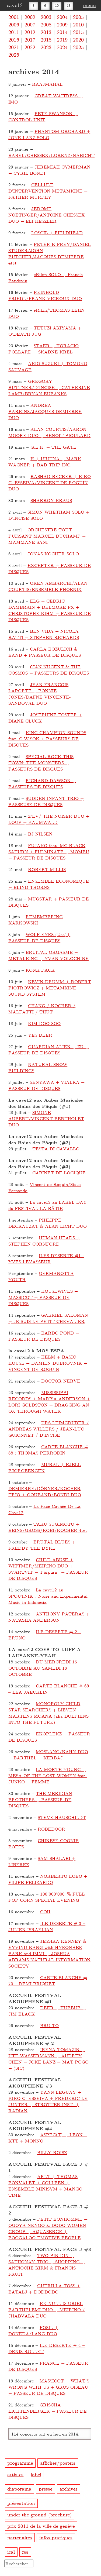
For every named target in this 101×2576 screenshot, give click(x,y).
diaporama (19, 2488)
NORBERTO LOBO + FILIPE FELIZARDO (47, 1879)
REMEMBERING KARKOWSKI (35, 919)
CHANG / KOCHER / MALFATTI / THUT (41, 1008)
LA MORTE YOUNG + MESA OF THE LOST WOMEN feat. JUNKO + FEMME (47, 1775)
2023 (46, 47)
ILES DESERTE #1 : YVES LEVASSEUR (46, 1258)
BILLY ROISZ (52, 2152)
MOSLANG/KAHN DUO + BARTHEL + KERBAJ (48, 1754)
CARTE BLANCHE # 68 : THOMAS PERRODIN (48, 1449)
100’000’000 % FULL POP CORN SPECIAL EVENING (46, 1897)
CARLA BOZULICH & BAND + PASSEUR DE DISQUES (44, 652)
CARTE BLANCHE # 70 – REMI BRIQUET (47, 1980)
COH (45, 1911)
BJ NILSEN (40, 834)
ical (11, 2551)
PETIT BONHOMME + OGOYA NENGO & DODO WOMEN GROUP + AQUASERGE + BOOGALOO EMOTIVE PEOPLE (48, 2228)
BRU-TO (49, 2025)
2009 (62, 24)
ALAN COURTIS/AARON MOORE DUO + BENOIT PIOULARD (49, 432)
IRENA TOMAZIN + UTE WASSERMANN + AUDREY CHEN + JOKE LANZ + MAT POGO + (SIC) (48, 2058)
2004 (62, 16)
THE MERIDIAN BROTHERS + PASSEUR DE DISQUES (40, 1799)
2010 (78, 24)
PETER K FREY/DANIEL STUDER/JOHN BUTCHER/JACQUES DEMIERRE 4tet (49, 253)
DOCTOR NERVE (60, 1381)
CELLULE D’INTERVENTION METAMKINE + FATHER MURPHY (48, 190)
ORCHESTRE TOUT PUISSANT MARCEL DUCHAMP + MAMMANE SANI (47, 536)
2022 (30, 47)
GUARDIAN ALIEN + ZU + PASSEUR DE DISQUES (48, 1049)
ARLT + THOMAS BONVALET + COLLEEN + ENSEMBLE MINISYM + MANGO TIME (45, 2185)
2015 (78, 32)
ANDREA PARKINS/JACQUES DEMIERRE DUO (45, 411)
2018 (46, 39)
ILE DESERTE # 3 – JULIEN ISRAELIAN (46, 1926)
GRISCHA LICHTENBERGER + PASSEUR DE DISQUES (47, 2411)
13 (69, 5)
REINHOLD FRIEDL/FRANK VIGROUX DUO (45, 295)
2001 (13, 16)
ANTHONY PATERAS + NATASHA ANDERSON (48, 1617)
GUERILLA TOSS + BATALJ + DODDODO (44, 2288)
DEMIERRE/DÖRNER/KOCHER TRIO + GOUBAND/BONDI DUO (44, 1491)
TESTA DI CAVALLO (55, 1149)
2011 (13, 32)
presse (45, 2488)
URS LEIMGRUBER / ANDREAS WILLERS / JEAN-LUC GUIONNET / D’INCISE (48, 1428)
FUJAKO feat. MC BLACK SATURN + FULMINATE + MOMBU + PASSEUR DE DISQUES (48, 851)
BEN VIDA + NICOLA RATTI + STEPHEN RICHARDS (43, 634)
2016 (13, 39)
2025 (78, 47)
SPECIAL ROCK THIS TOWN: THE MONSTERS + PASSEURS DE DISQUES (41, 762)
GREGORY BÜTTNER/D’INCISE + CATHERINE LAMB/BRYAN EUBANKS (49, 387)
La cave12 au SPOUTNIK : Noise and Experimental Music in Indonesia (48, 1596)
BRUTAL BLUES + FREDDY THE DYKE (41, 1545)
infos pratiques (55, 2537)
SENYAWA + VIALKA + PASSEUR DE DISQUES (46, 1085)
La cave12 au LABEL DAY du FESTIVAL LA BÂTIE (47, 1205)
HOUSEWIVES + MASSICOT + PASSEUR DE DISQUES (43, 1297)
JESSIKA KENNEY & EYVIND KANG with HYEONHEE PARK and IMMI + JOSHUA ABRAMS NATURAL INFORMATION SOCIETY (49, 1953)
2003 (46, 16)
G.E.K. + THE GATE (53, 447)
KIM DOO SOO (44, 1023)
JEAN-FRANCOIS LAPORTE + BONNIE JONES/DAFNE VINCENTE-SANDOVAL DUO (39, 693)
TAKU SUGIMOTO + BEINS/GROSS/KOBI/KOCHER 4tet (47, 1527)
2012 (30, 32)
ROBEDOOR (51, 1829)
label (36, 2474)
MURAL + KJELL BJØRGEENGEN (44, 1467)
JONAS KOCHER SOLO (53, 554)
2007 (30, 24)
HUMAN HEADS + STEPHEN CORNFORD (44, 1240)
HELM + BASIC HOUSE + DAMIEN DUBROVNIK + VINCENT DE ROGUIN (47, 1363)
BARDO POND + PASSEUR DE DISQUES (43, 1336)
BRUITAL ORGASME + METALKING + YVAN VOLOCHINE (48, 955)
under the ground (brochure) (39, 2514)
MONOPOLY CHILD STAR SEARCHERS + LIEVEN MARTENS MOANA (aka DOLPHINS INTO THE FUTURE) (48, 1712)
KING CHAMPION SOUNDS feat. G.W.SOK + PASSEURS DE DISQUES (47, 738)
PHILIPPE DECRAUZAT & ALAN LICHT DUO (47, 1223)
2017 (30, 39)
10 (57, 5)
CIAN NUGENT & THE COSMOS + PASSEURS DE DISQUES (48, 669)
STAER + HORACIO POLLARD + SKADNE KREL (43, 348)
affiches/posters (57, 2462)
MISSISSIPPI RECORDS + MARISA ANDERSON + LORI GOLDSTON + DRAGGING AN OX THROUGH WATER (49, 1401)
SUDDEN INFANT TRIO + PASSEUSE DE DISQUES (46, 801)
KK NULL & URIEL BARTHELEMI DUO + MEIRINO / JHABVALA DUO (46, 2309)
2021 (13, 47)
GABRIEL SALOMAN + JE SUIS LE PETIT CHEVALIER (48, 1318)
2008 (46, 24)
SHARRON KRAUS (51, 500)
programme (20, 2462)
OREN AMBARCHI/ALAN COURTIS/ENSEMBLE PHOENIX (48, 586)
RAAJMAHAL (47, 84)
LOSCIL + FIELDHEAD (57, 232)
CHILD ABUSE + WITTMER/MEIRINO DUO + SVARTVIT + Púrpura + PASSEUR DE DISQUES (48, 1568)
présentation (21, 2502)
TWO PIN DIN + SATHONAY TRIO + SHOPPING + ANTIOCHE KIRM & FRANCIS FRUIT (46, 2264)
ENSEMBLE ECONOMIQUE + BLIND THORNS (48, 884)
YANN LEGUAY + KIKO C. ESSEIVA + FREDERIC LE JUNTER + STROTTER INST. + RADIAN (48, 2101)
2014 (62, 32)
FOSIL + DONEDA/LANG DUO (33, 2330)
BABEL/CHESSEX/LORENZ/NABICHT (51, 155)
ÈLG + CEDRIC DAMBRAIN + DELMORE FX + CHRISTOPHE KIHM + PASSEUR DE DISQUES (49, 610)
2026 (13, 54)
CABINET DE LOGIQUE (59, 1173)
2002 (30, 16)
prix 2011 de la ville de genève (41, 2525)
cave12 (15, 5)
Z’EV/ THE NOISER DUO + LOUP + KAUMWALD (48, 819)
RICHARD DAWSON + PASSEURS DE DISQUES (42, 783)
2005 (78, 16)
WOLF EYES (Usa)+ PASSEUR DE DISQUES (39, 937)
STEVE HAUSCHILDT (62, 1817)
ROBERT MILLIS (47, 869)
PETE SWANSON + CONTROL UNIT (43, 116)
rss (25, 2551)
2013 (46, 32)
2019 (62, 39)
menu (89, 5)
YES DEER (40, 1035)
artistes (15, 2474)
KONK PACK (40, 970)
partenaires (19, 2537)
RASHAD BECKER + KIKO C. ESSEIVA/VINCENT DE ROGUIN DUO (49, 482)
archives (69, 2488)
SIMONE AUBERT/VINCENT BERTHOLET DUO (46, 1118)
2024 (62, 47)
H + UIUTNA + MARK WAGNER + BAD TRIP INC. (44, 461)
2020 (78, 39)
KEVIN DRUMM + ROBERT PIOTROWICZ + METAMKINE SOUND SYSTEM (49, 987)
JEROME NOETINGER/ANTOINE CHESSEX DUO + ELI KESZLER (46, 214)
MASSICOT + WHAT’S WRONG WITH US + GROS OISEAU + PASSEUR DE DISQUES (48, 2387)
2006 (13, 24)
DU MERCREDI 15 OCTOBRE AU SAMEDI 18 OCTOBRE (42, 1668)
